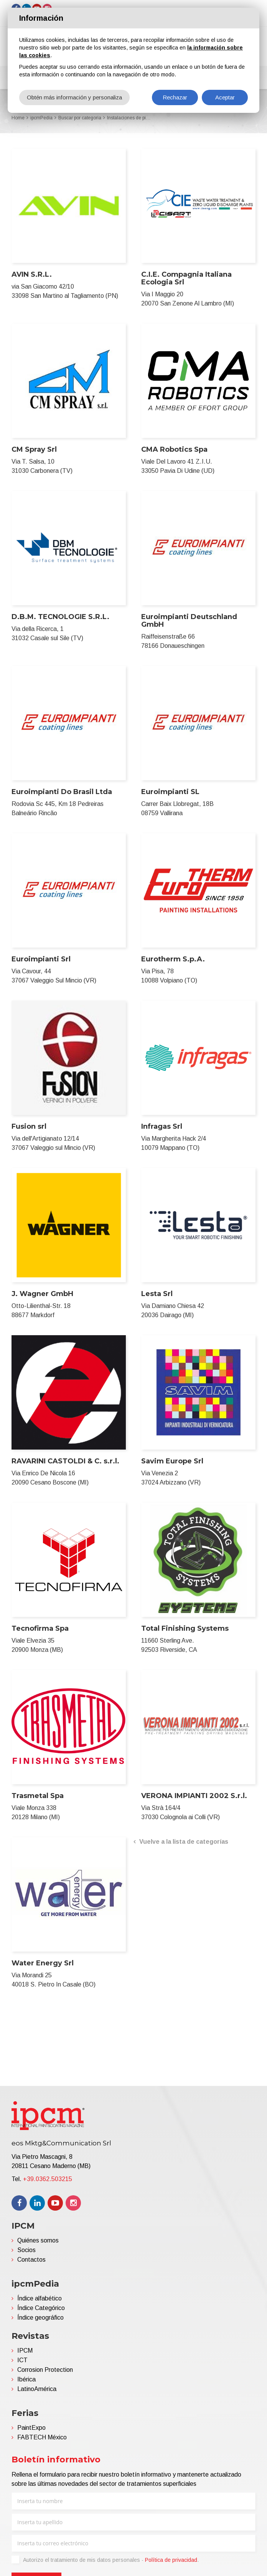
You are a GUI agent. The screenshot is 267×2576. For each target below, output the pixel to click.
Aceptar (225, 97)
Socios (26, 2250)
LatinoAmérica (36, 2389)
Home (18, 118)
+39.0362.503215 (47, 2179)
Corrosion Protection (45, 2369)
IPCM (25, 2350)
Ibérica (26, 2379)
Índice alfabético (39, 2298)
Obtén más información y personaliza (74, 97)
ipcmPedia (41, 118)
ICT (22, 2360)
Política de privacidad (171, 2560)
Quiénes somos (38, 2240)
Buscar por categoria (79, 118)
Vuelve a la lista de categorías (183, 1841)
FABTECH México (42, 2437)
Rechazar (175, 97)
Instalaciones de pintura (130, 118)
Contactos (31, 2259)
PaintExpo (31, 2427)
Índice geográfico (40, 2317)
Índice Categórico (41, 2308)
